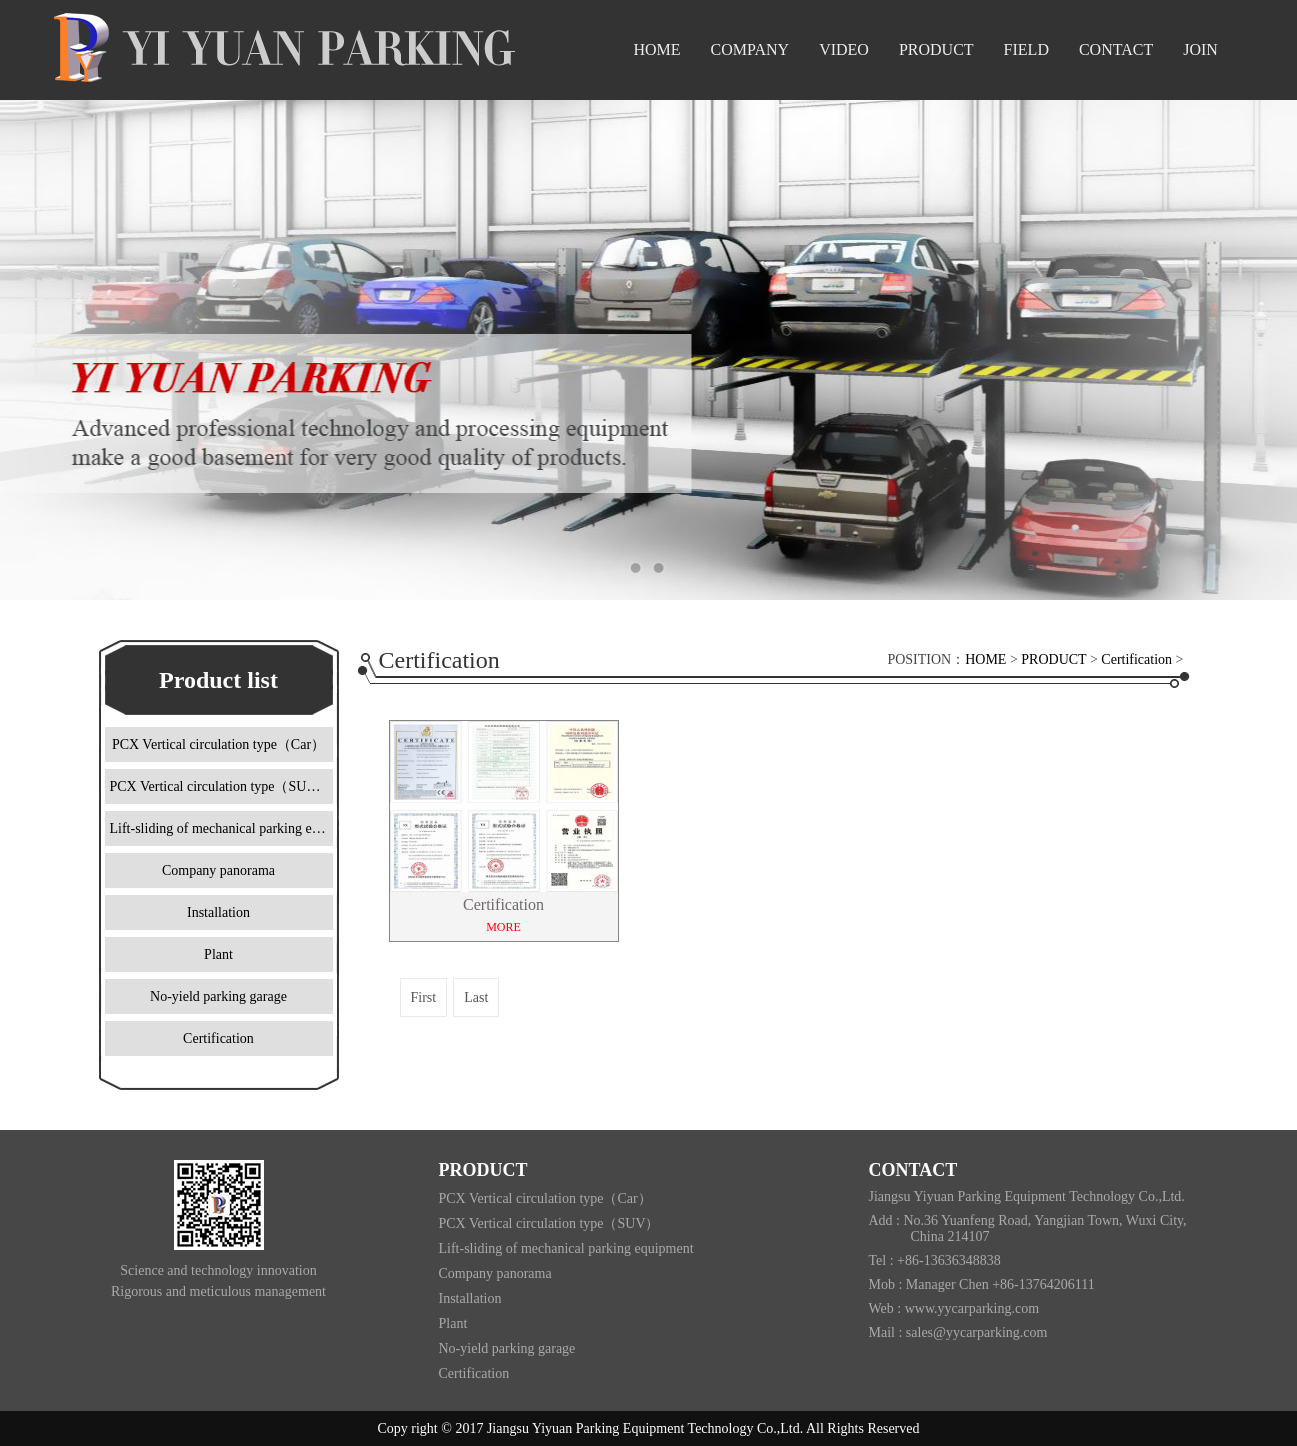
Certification (1136, 659)
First (424, 997)
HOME (985, 659)
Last (476, 997)
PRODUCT (1053, 659)
